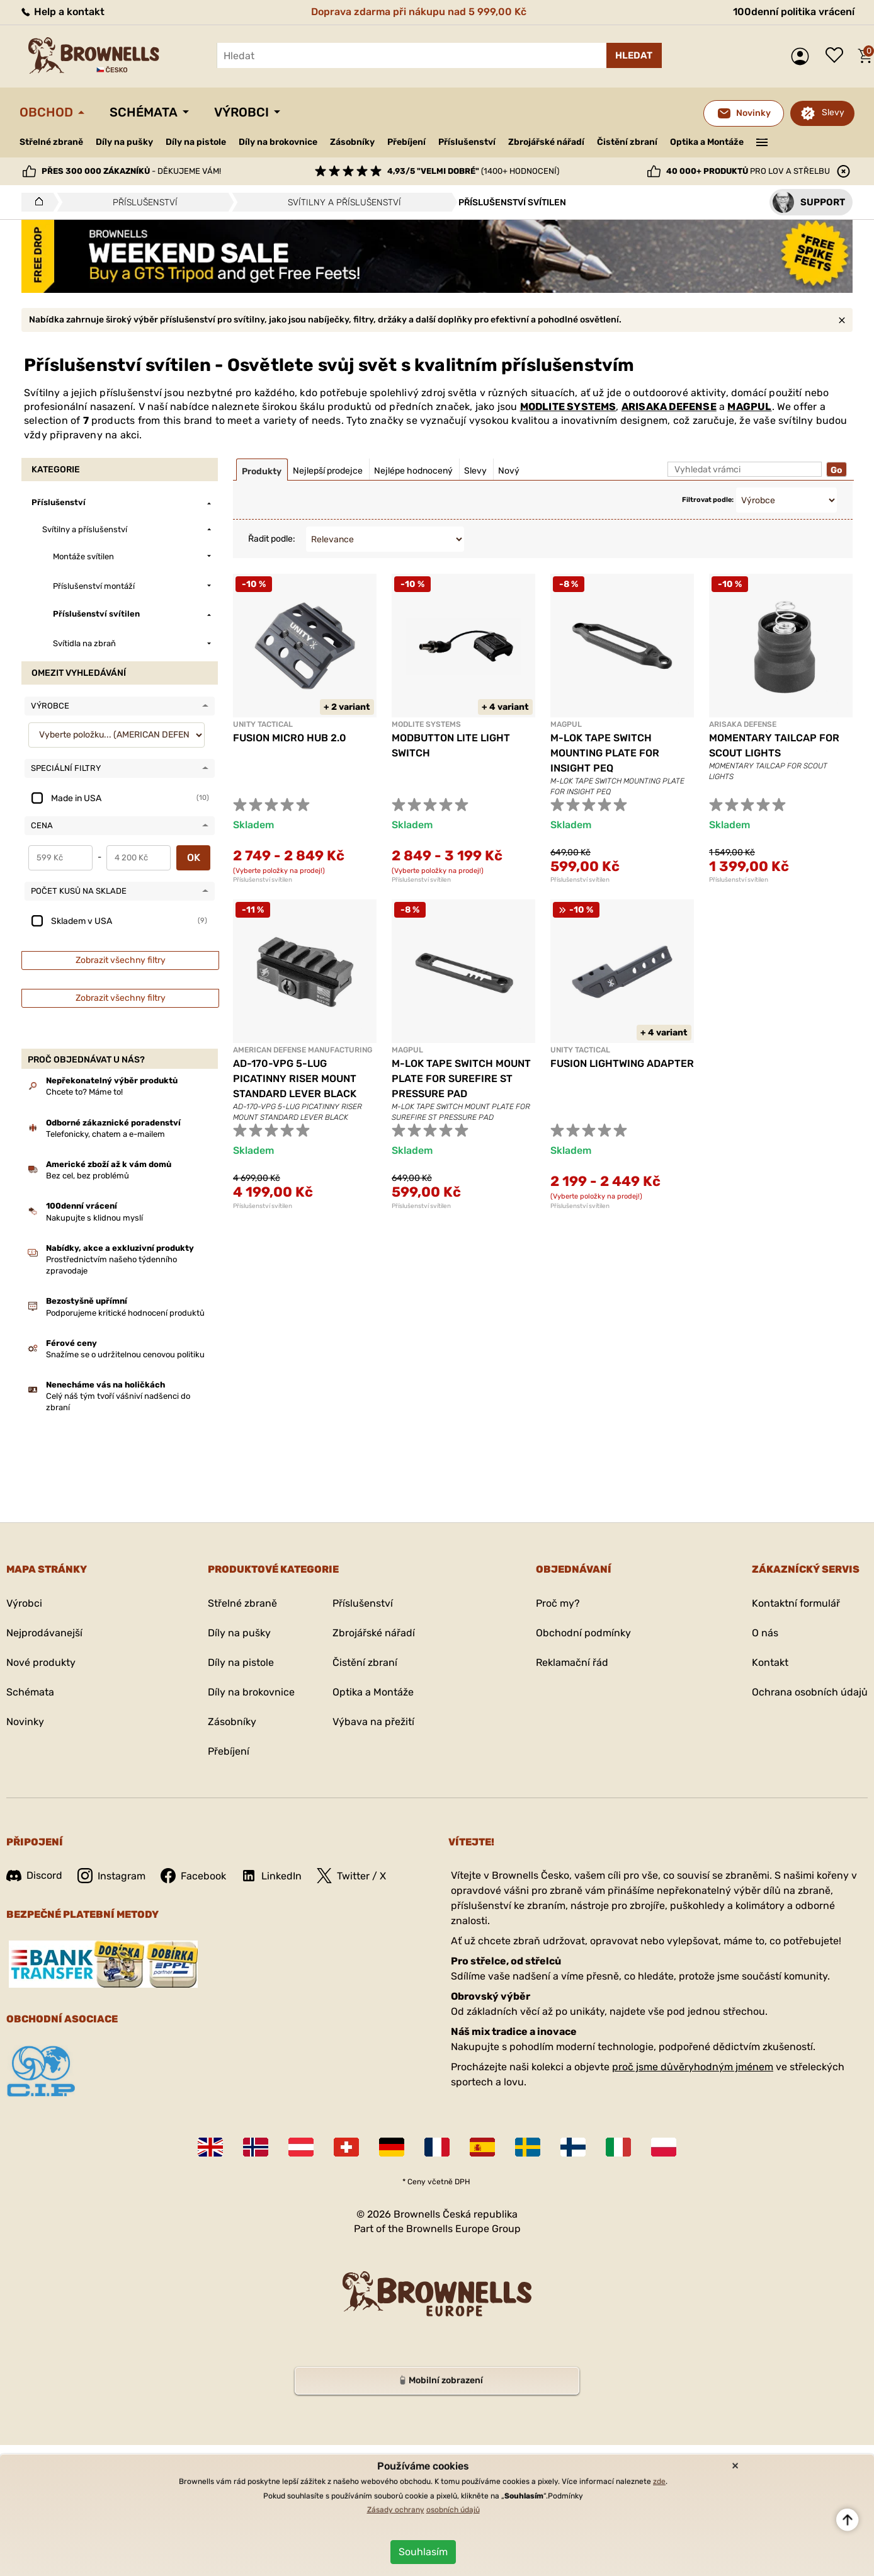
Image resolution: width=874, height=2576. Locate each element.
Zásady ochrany (395, 2509)
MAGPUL (749, 407)
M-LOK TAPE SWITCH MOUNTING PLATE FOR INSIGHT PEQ (604, 753)
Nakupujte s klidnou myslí (94, 1217)
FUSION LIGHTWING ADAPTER (622, 1063)
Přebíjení (406, 142)
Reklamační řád (572, 1662)
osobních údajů (453, 2509)
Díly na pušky (124, 142)
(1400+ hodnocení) (473, 171)
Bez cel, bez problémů (87, 1175)
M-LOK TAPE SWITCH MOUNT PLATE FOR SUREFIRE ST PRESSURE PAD (461, 1078)
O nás (765, 1633)
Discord (34, 1875)
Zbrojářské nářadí (546, 142)
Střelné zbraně (51, 142)
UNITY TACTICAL (263, 724)
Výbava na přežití (373, 1722)
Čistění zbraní (627, 142)
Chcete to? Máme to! (84, 1092)
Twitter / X (351, 1875)
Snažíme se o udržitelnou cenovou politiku (125, 1354)
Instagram (111, 1875)
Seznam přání (837, 56)
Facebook (193, 1875)
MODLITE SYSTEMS (568, 407)
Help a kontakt (62, 12)
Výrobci (241, 112)
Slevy (833, 112)
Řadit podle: (271, 538)
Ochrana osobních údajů (810, 1692)
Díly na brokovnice (278, 142)
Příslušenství (467, 142)
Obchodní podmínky (583, 1633)
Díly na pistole (196, 142)
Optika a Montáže (707, 142)
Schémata (144, 112)
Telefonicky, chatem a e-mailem (105, 1134)
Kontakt (770, 1662)
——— (762, 141)
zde (659, 2481)
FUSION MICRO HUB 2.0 (289, 738)
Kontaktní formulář (796, 1603)
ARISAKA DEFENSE (669, 407)
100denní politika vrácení (793, 12)
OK (193, 857)
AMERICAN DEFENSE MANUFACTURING (302, 1050)
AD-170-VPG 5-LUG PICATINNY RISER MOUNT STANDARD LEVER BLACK (294, 1078)
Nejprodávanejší (44, 1633)
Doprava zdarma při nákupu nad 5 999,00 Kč (418, 12)
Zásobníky (352, 142)
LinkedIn (271, 1875)
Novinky (25, 1722)
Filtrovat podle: (708, 500)
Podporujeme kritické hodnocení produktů (125, 1313)
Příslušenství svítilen (262, 880)
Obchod (46, 112)
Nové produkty (41, 1662)
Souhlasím (423, 2552)
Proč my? (558, 1603)
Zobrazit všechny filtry (121, 960)
